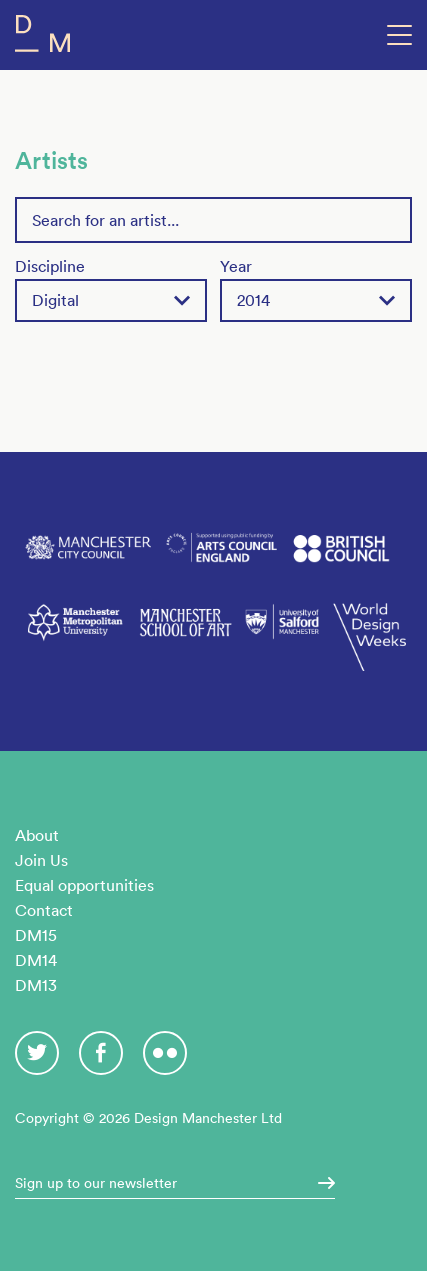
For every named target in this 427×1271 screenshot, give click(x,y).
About (37, 835)
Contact (44, 910)
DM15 (36, 935)
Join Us (41, 860)
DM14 (36, 960)
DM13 (36, 985)
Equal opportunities (84, 885)
